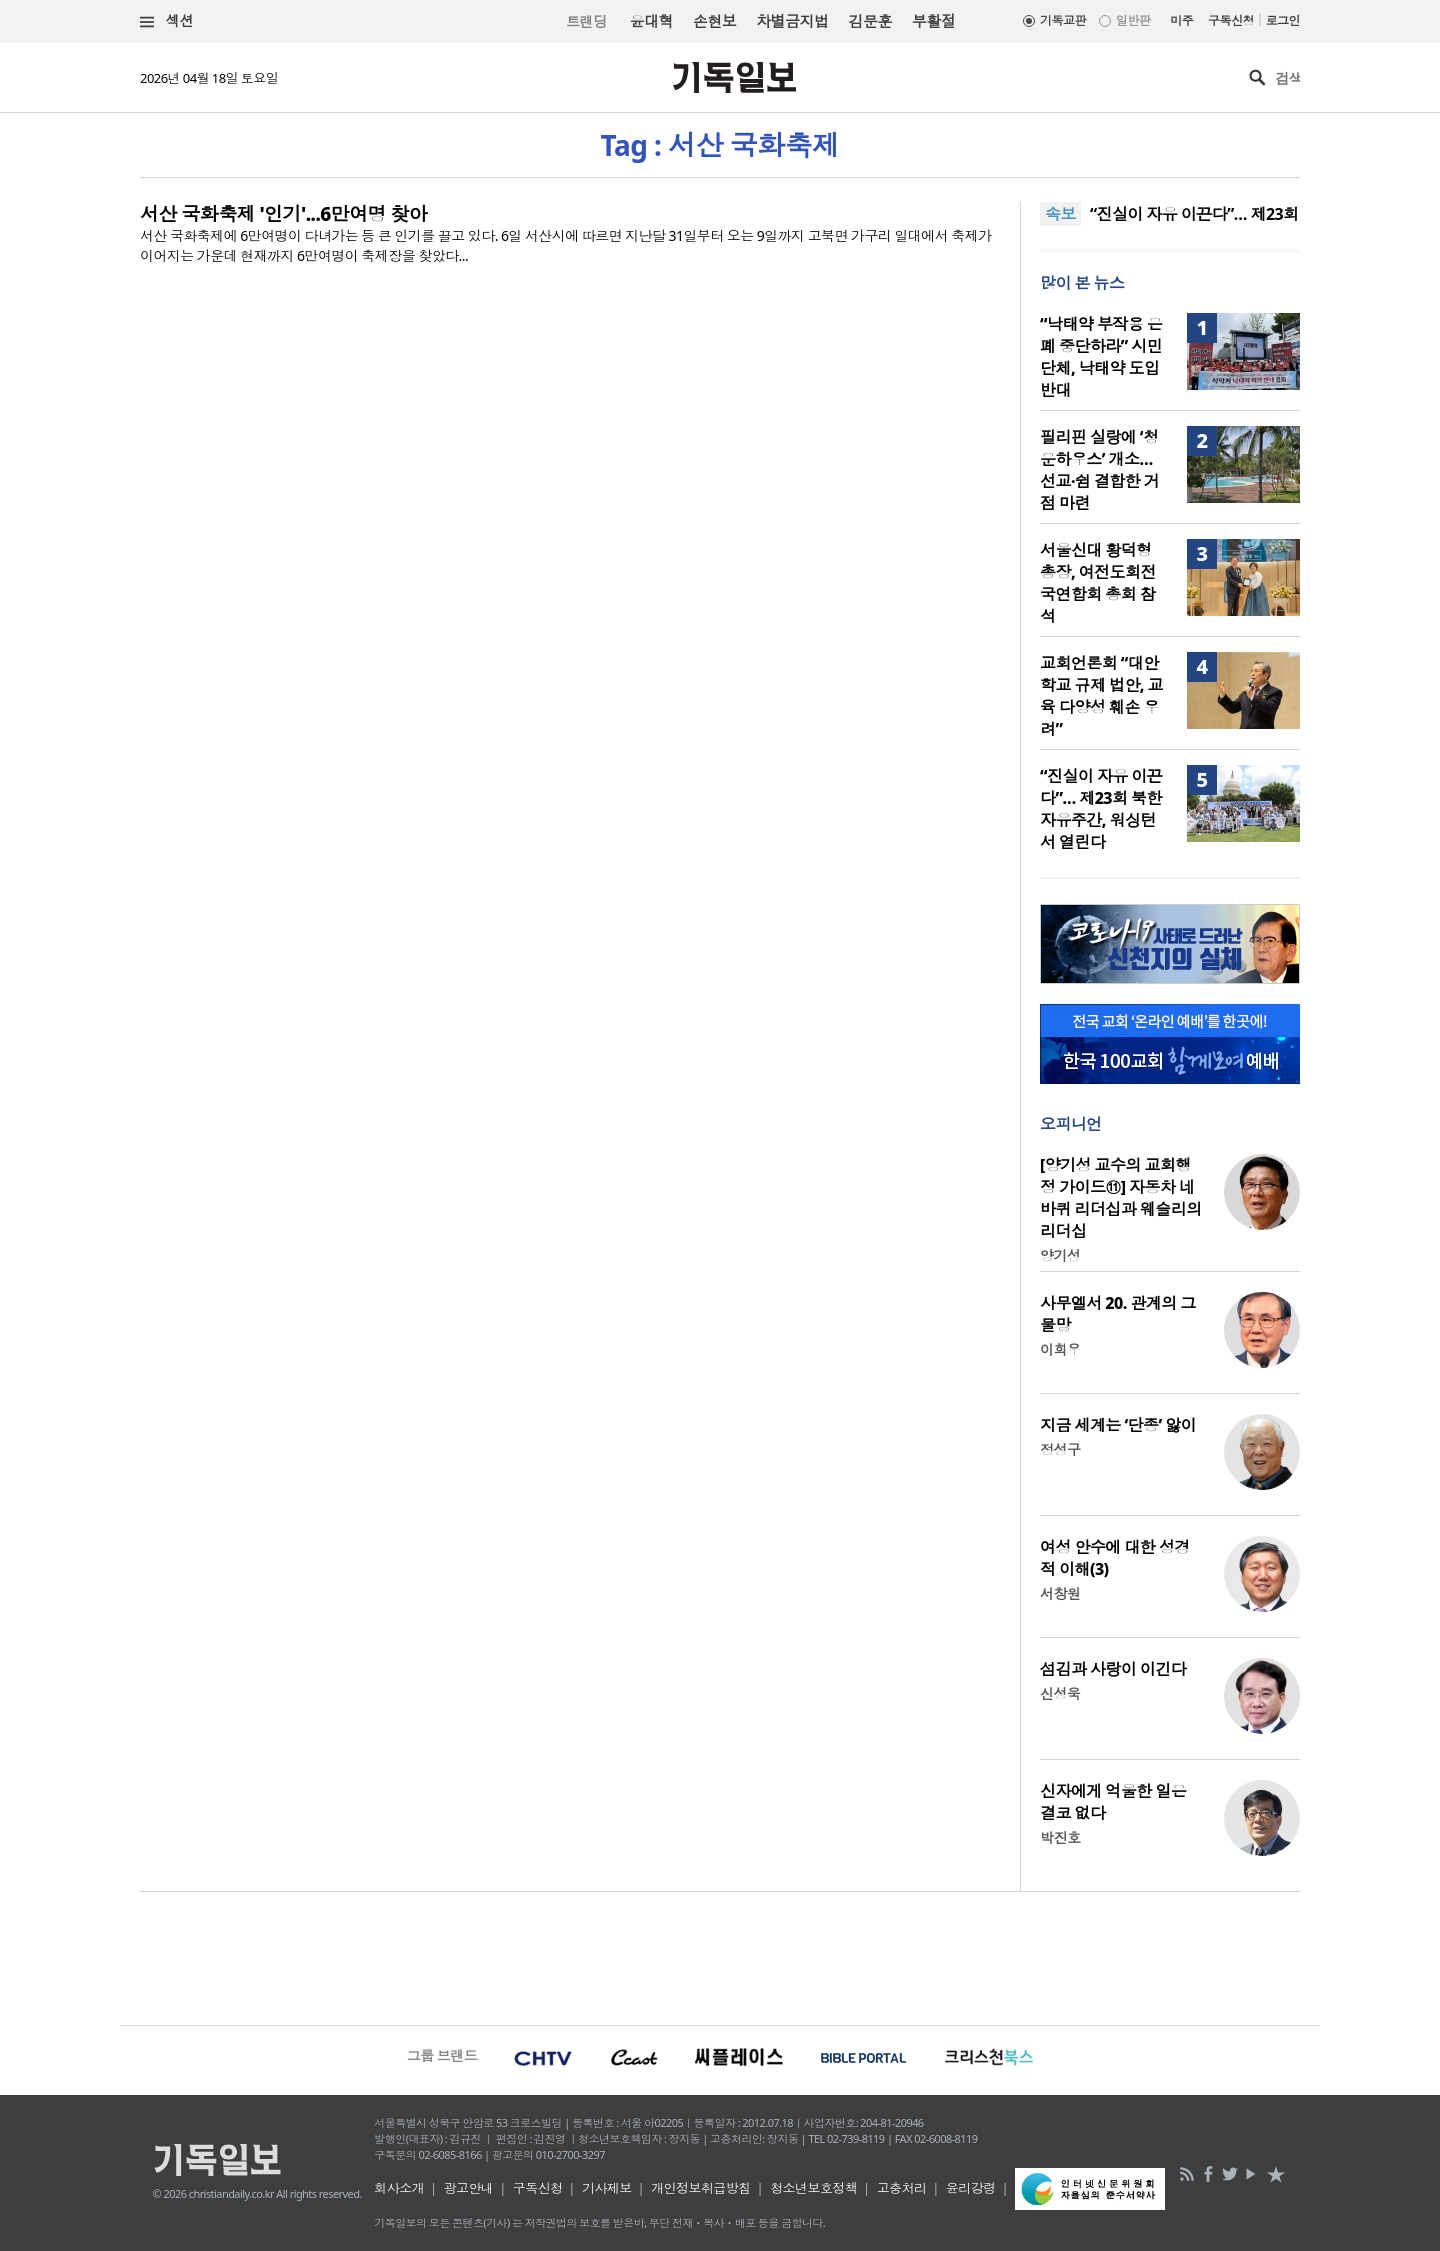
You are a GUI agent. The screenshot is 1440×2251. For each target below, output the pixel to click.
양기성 (1060, 1255)
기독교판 (1063, 20)
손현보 (714, 21)
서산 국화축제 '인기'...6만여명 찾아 (283, 214)
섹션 (167, 21)
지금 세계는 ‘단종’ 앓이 (1118, 1425)
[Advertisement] (720, 1956)
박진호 (1060, 1837)
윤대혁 (651, 21)
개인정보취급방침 (701, 2188)
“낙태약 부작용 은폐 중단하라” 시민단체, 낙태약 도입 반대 (1101, 357)
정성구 (1060, 1449)
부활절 (933, 21)
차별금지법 (792, 21)
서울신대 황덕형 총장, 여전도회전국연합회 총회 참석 (1098, 583)
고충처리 (902, 2188)
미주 (1181, 20)
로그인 (1283, 20)
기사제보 (607, 2188)
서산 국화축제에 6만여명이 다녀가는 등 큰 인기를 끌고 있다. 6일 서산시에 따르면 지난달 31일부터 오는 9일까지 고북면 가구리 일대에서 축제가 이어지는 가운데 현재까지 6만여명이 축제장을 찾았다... (566, 245)
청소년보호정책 (813, 2188)
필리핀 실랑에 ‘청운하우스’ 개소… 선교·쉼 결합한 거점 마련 (1099, 470)
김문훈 (869, 21)
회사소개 (399, 2188)
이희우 (1060, 1349)
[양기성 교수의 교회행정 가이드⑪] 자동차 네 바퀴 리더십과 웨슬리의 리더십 (1121, 1198)
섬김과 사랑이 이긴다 (1113, 1669)
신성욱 (1060, 1693)
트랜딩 (586, 21)
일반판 (1133, 20)
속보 (1060, 214)
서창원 (1060, 1593)
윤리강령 (971, 2188)
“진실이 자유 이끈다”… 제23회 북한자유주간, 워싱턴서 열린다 (1101, 809)
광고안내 (469, 2188)
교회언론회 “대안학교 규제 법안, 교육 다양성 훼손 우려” (1101, 696)
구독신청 (1231, 20)
